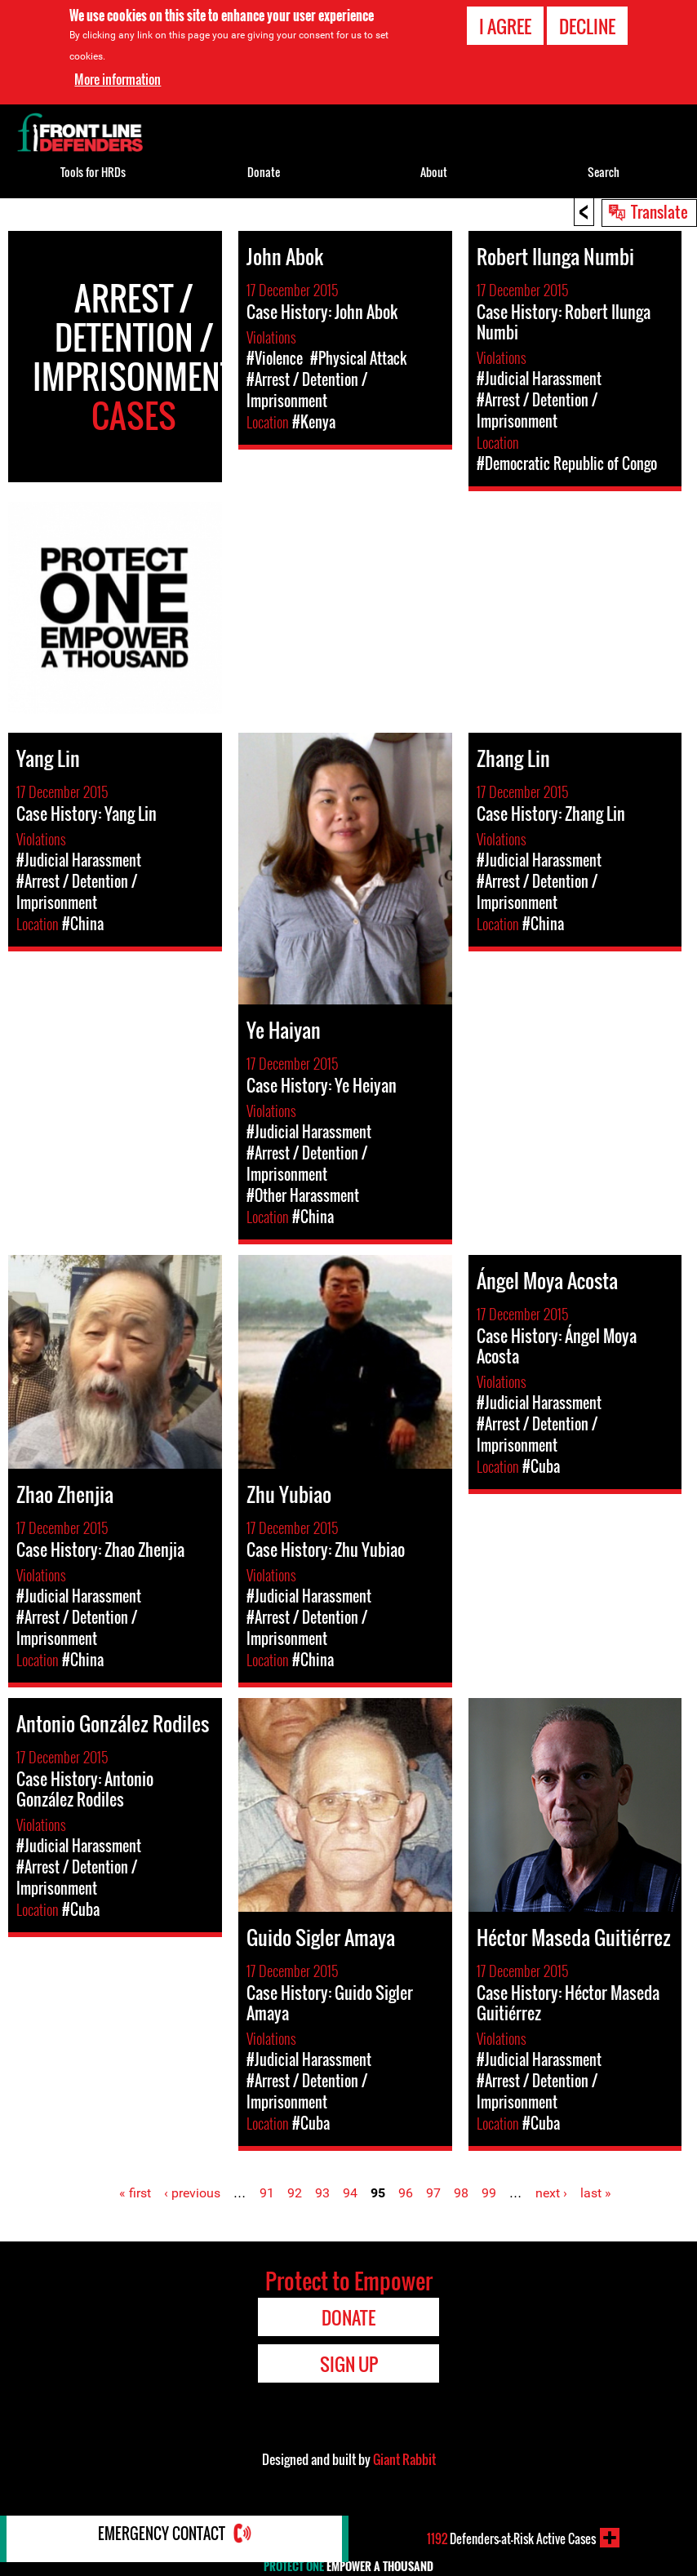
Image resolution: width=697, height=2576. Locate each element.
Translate (659, 211)
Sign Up (349, 2364)
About (433, 171)
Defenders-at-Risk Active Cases (511, 2537)
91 (267, 2193)
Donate (263, 171)
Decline (587, 26)
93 (322, 2193)
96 (405, 2193)
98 (461, 2193)
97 (433, 2193)
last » (595, 2193)
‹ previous (192, 2193)
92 (294, 2193)
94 (350, 2193)
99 (489, 2193)
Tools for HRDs (93, 171)
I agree (505, 26)
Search (603, 171)
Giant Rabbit (404, 2459)
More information (117, 79)
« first (135, 2193)
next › (551, 2193)
